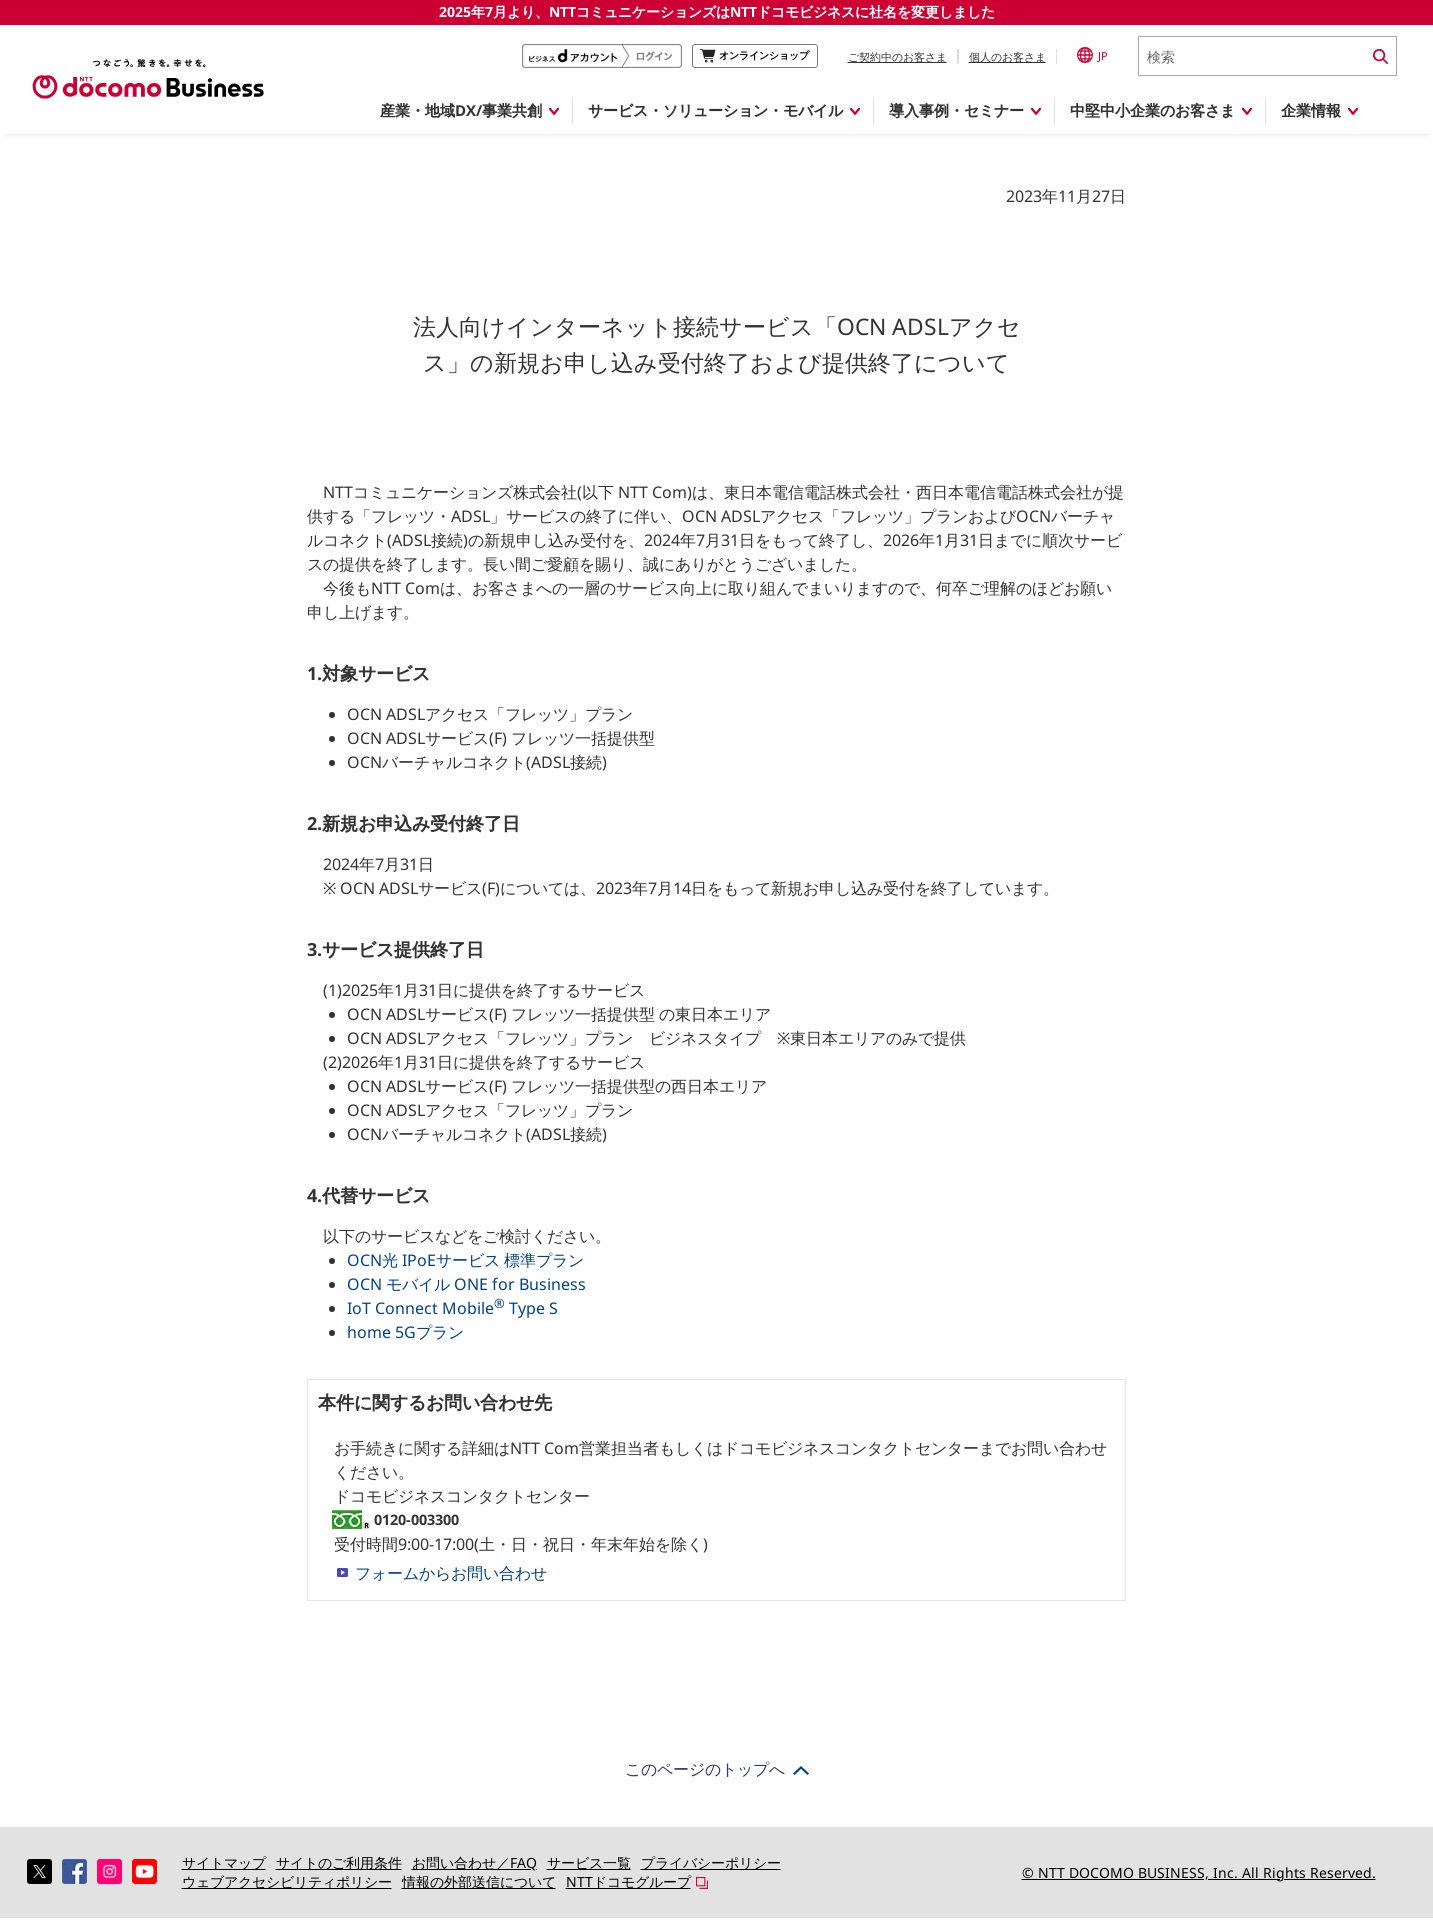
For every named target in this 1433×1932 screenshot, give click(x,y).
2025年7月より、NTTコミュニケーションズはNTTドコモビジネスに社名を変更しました (717, 11)
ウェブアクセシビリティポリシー (287, 1881)
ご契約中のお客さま (897, 56)
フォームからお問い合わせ (451, 1573)
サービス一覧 (589, 1862)
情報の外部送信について (479, 1881)
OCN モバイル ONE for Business (466, 1284)
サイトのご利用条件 (339, 1862)
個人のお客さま (1007, 56)
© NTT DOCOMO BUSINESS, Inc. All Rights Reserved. (1199, 1872)
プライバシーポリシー (711, 1862)
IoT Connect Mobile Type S (452, 1308)
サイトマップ (224, 1862)
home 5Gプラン (405, 1332)
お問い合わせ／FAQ (474, 1862)
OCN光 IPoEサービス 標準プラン (465, 1260)
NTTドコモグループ (628, 1881)
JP (1092, 55)
